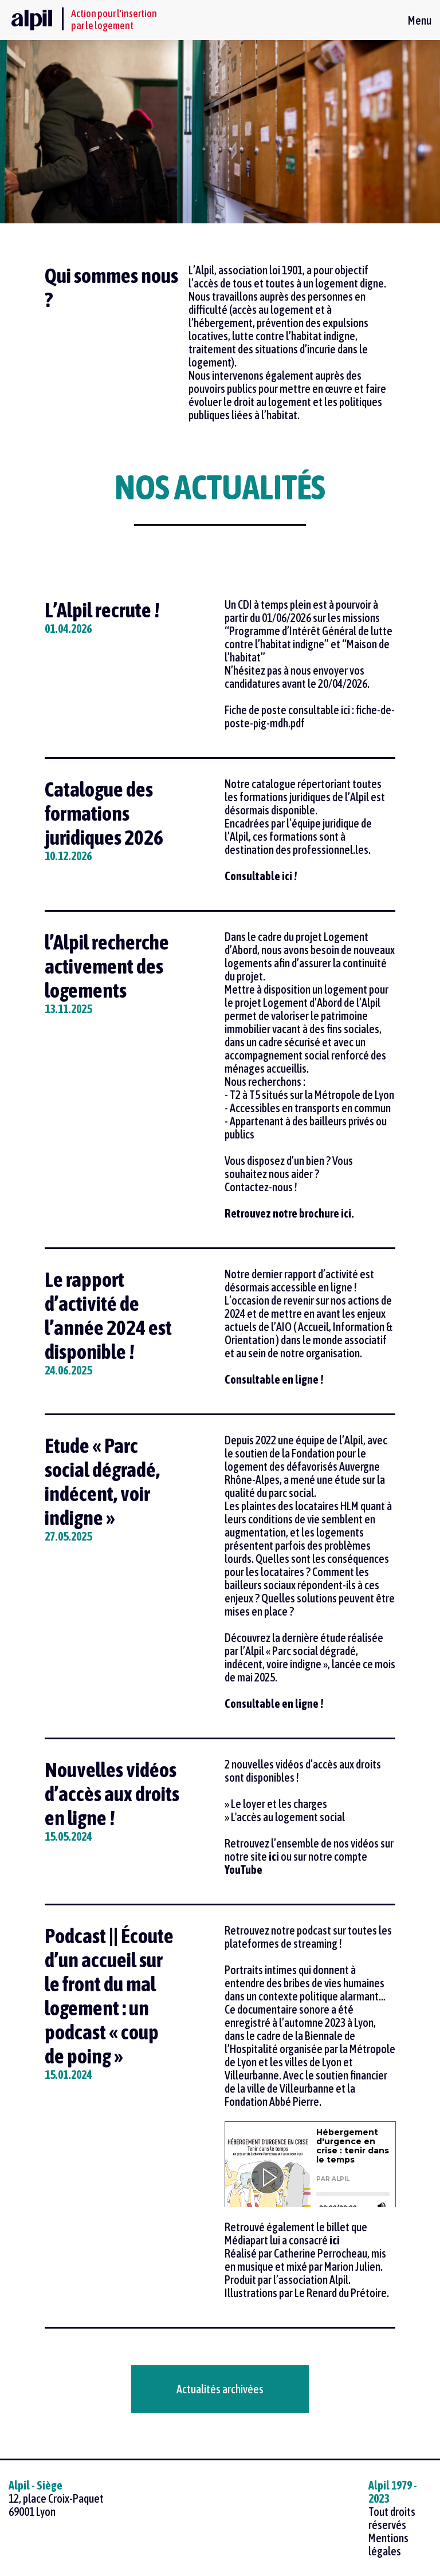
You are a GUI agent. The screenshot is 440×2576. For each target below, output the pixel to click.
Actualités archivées (220, 2389)
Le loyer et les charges (279, 1803)
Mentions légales (388, 2544)
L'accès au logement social (288, 1816)
